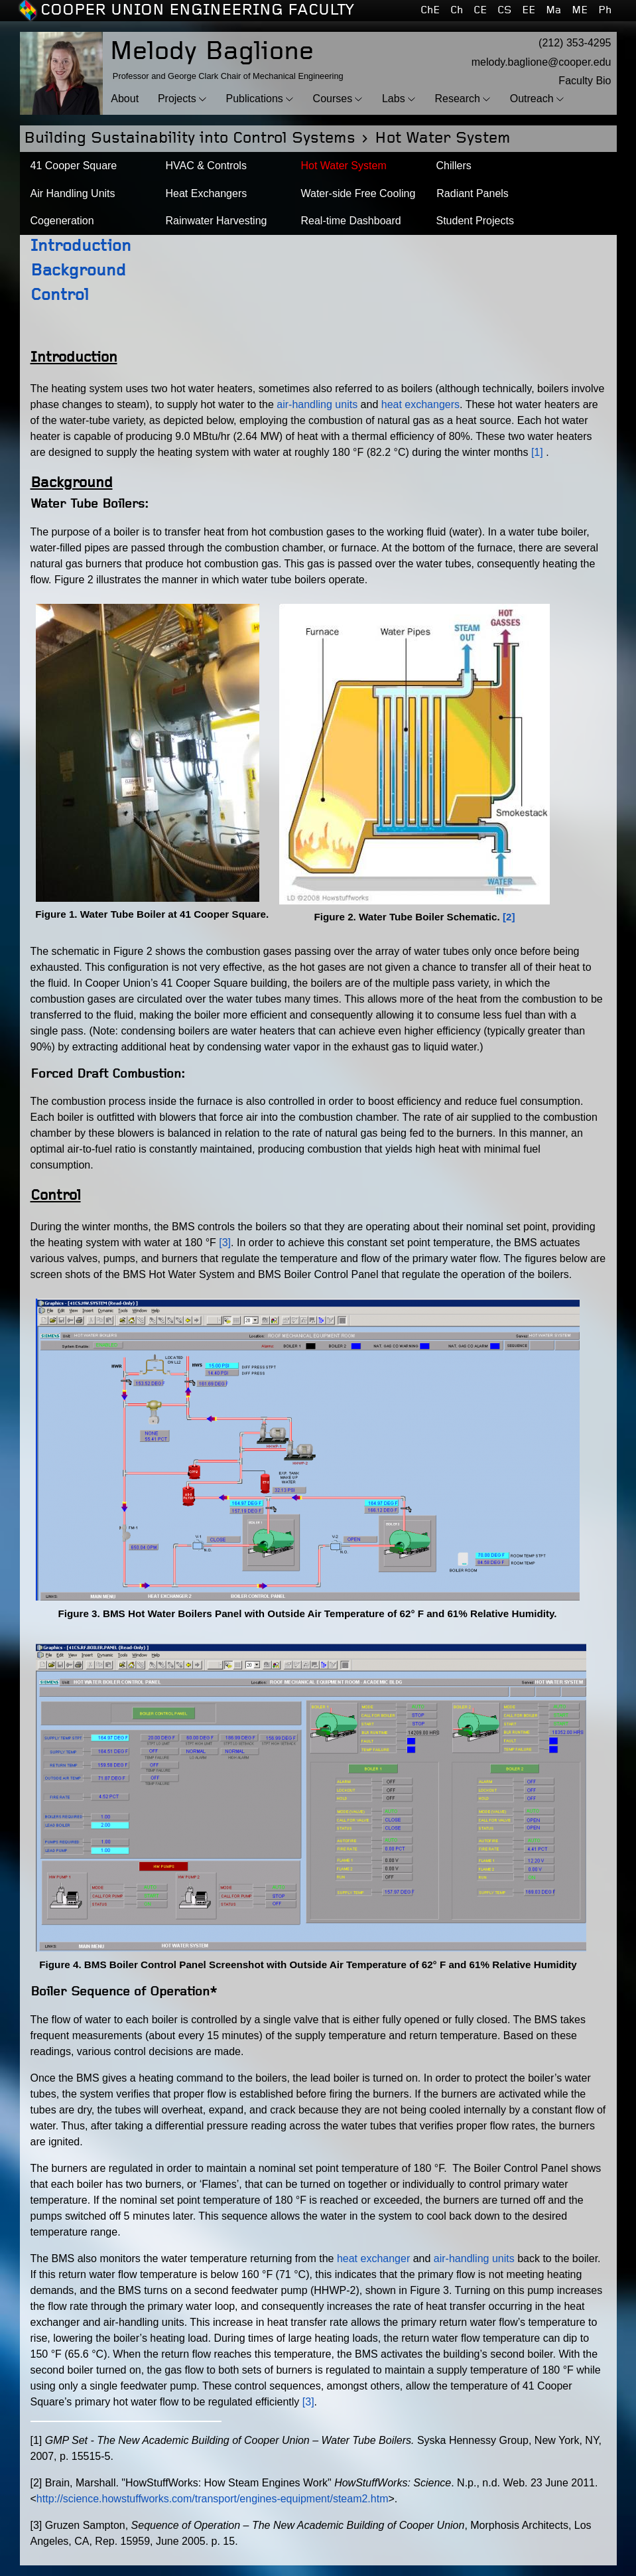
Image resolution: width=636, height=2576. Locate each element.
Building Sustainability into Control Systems (189, 138)
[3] (225, 1242)
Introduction (81, 246)
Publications (254, 98)
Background (78, 271)
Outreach (532, 98)
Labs (393, 98)
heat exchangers (420, 404)
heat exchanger (373, 2258)
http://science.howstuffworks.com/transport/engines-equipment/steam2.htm (212, 2498)
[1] (537, 452)
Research (456, 98)
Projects (177, 98)
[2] (509, 916)
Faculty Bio (584, 80)
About (125, 98)
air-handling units (317, 404)
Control (60, 295)
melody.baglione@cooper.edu (541, 62)
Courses (333, 98)
